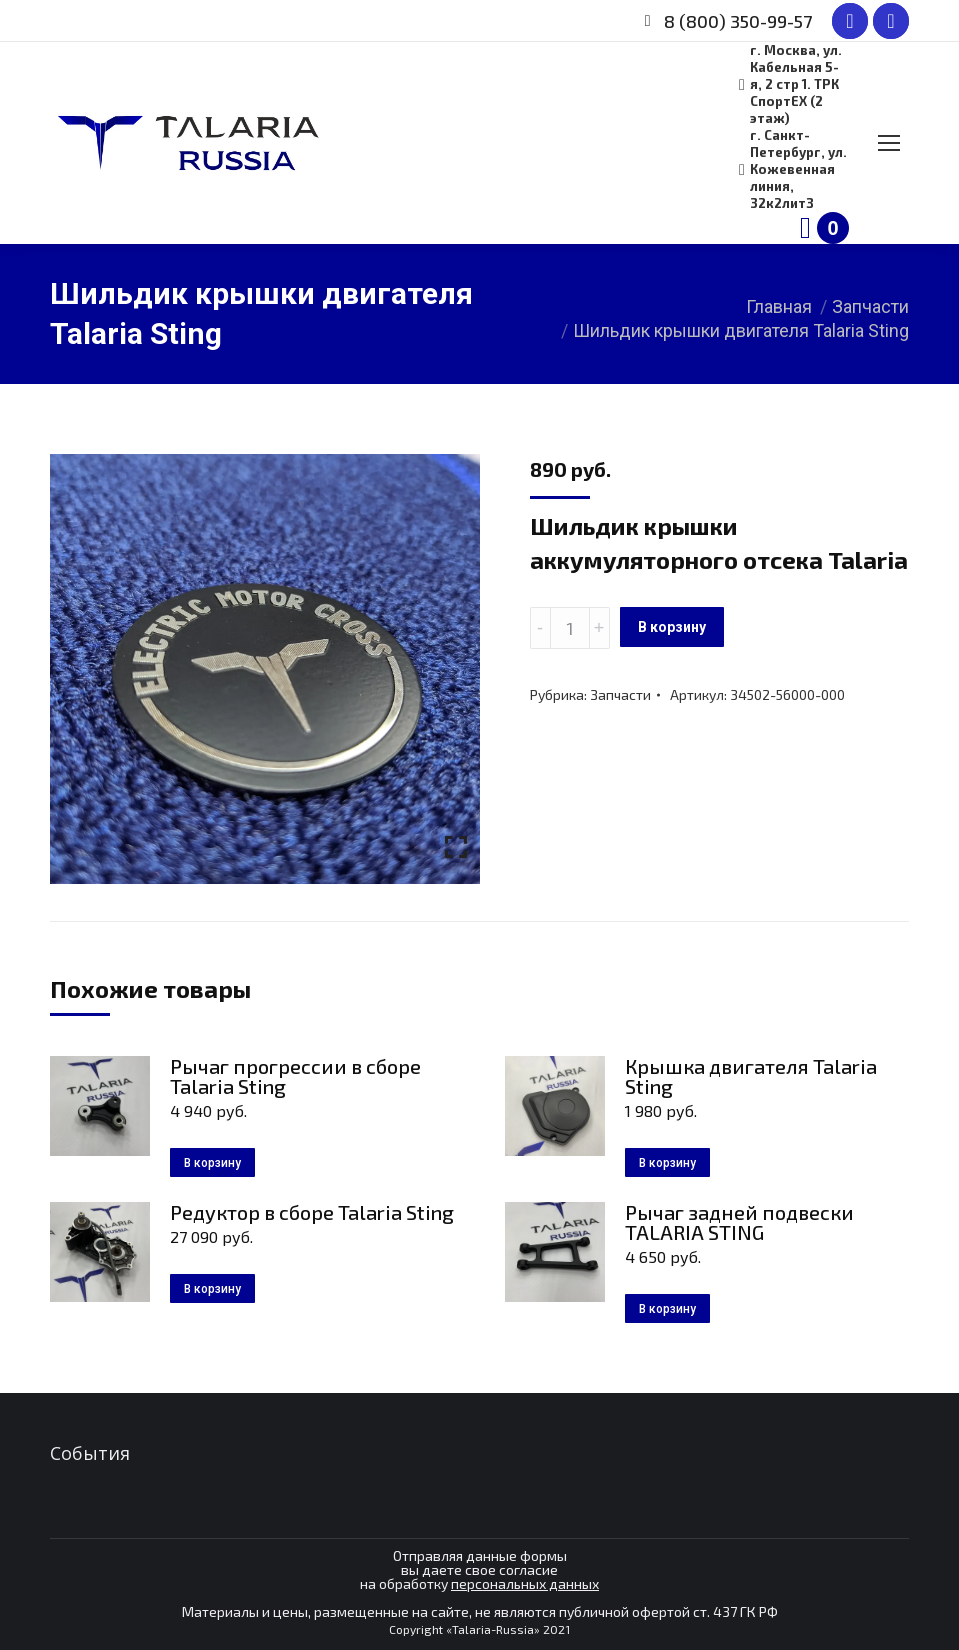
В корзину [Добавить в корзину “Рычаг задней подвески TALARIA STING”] (667, 1309)
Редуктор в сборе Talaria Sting (312, 1212)
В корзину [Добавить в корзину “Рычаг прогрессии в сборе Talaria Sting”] (212, 1163)
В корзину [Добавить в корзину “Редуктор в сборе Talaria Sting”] (212, 1289)
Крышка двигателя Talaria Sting (751, 1076)
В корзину (672, 627)
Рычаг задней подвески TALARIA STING (739, 1222)
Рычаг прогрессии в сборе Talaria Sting (295, 1076)
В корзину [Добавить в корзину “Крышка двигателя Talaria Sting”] (667, 1163)
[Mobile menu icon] (889, 143)
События (90, 1453)
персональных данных (525, 1583)
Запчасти (620, 694)
